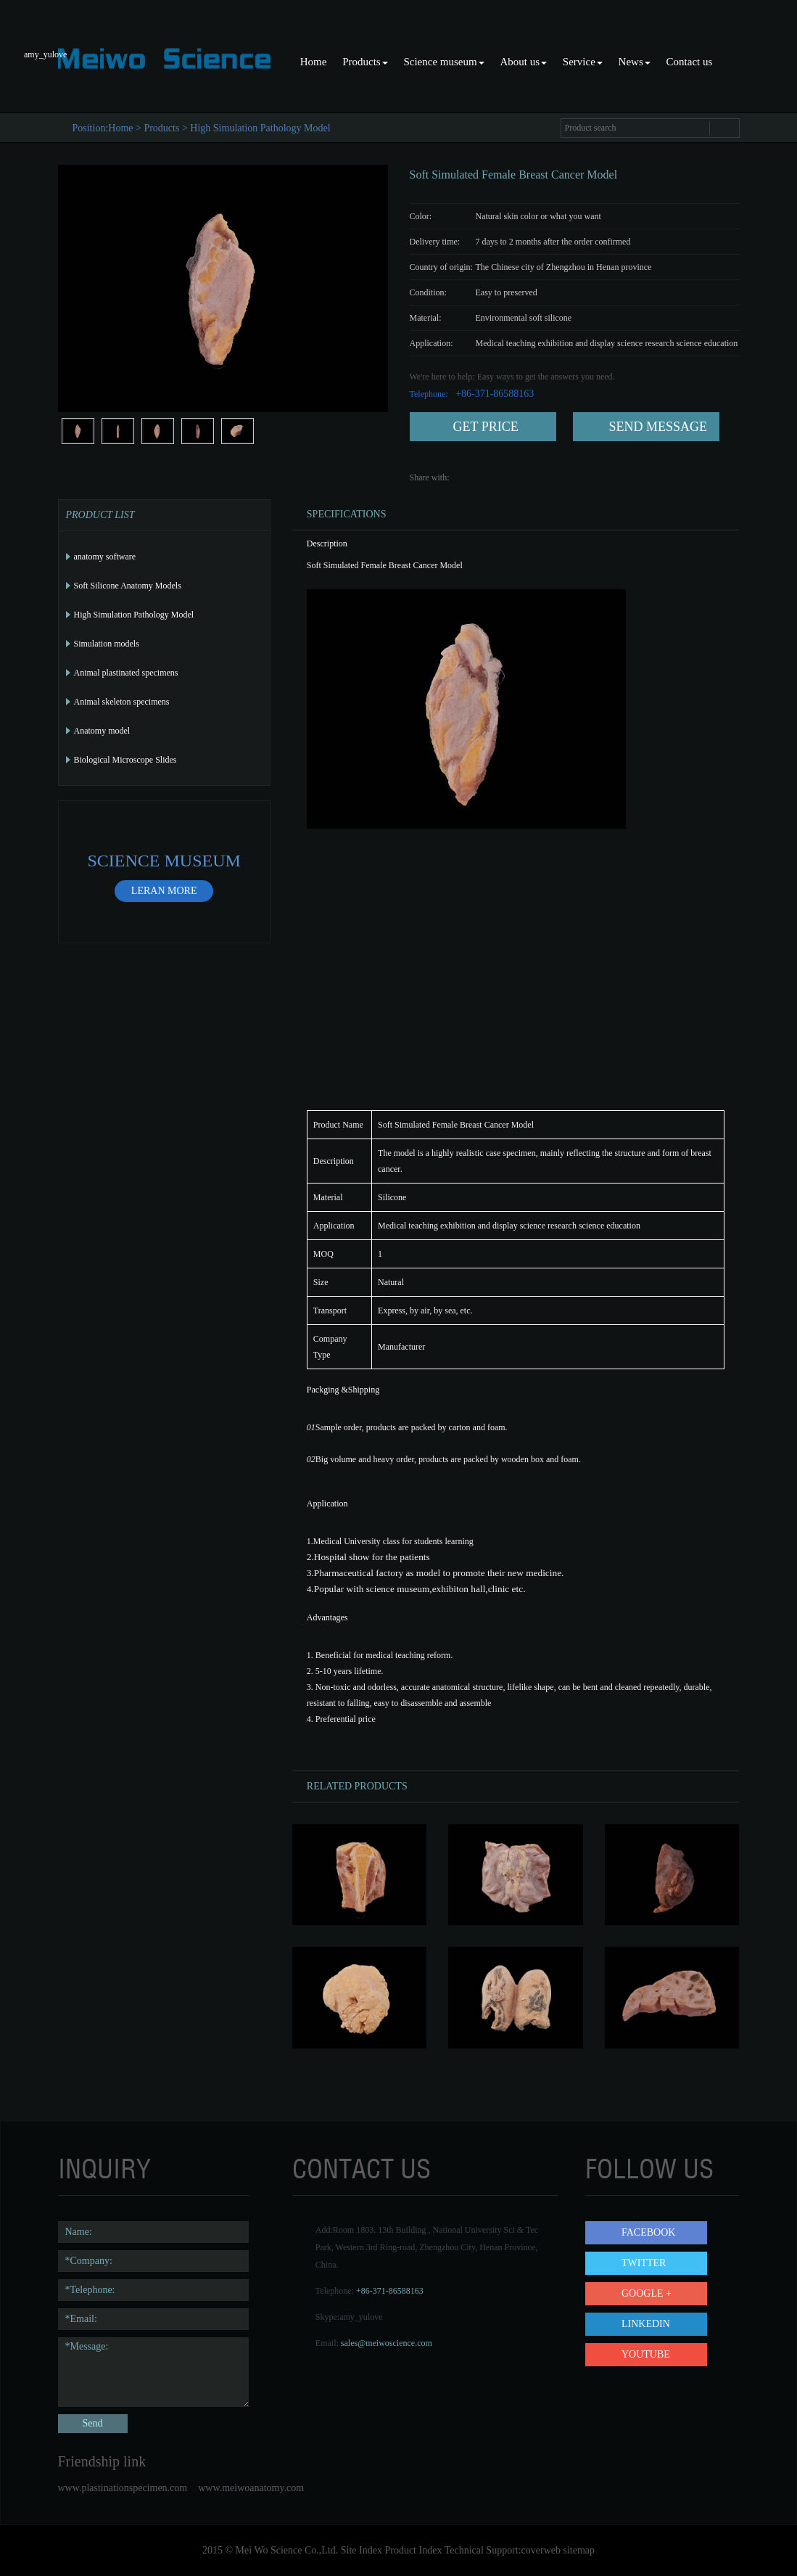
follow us (649, 2169)
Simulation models (106, 644)
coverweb (541, 2550)
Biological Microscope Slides (125, 760)
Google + (647, 2293)
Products (365, 61)
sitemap (579, 2550)
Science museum (443, 61)
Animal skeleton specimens (122, 702)
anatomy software (105, 556)
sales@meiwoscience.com (386, 2343)
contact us (361, 2169)
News (635, 61)
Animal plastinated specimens (126, 673)
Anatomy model (102, 731)
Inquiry (104, 2169)
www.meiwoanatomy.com (251, 2487)
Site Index (361, 2550)
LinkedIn (646, 2323)
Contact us (689, 61)
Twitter (644, 2262)
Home (313, 61)
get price (486, 426)
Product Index (413, 2550)
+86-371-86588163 (390, 2291)
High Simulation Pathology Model (260, 128)
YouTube (646, 2354)
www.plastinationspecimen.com (123, 2487)
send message (658, 426)
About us (523, 61)
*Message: (153, 2372)
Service (583, 61)
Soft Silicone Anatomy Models (127, 586)
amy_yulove (360, 2317)
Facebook (648, 2232)
